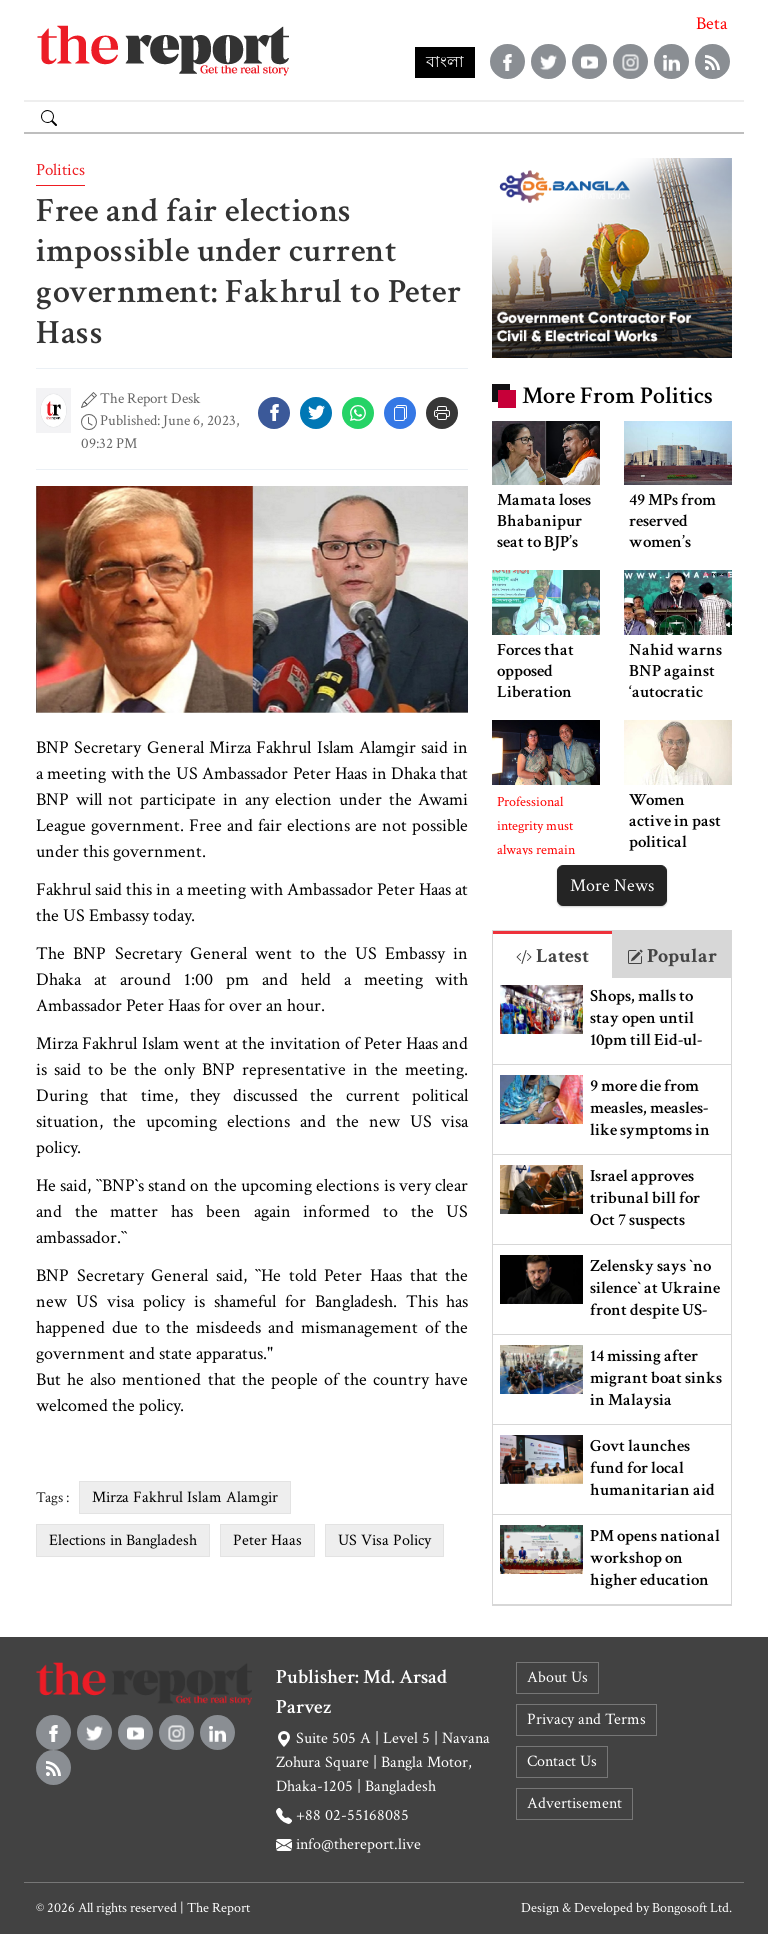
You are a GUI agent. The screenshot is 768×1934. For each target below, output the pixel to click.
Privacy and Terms (586, 1719)
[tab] (552, 954)
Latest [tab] (552, 956)
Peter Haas (267, 1540)
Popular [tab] (672, 956)
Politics (60, 170)
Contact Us (562, 1761)
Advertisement (574, 1803)
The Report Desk (150, 398)
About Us (557, 1677)
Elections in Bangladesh (123, 1540)
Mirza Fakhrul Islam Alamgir (185, 1497)
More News (612, 885)
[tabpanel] (612, 1291)
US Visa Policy (384, 1540)
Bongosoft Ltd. (692, 1908)
